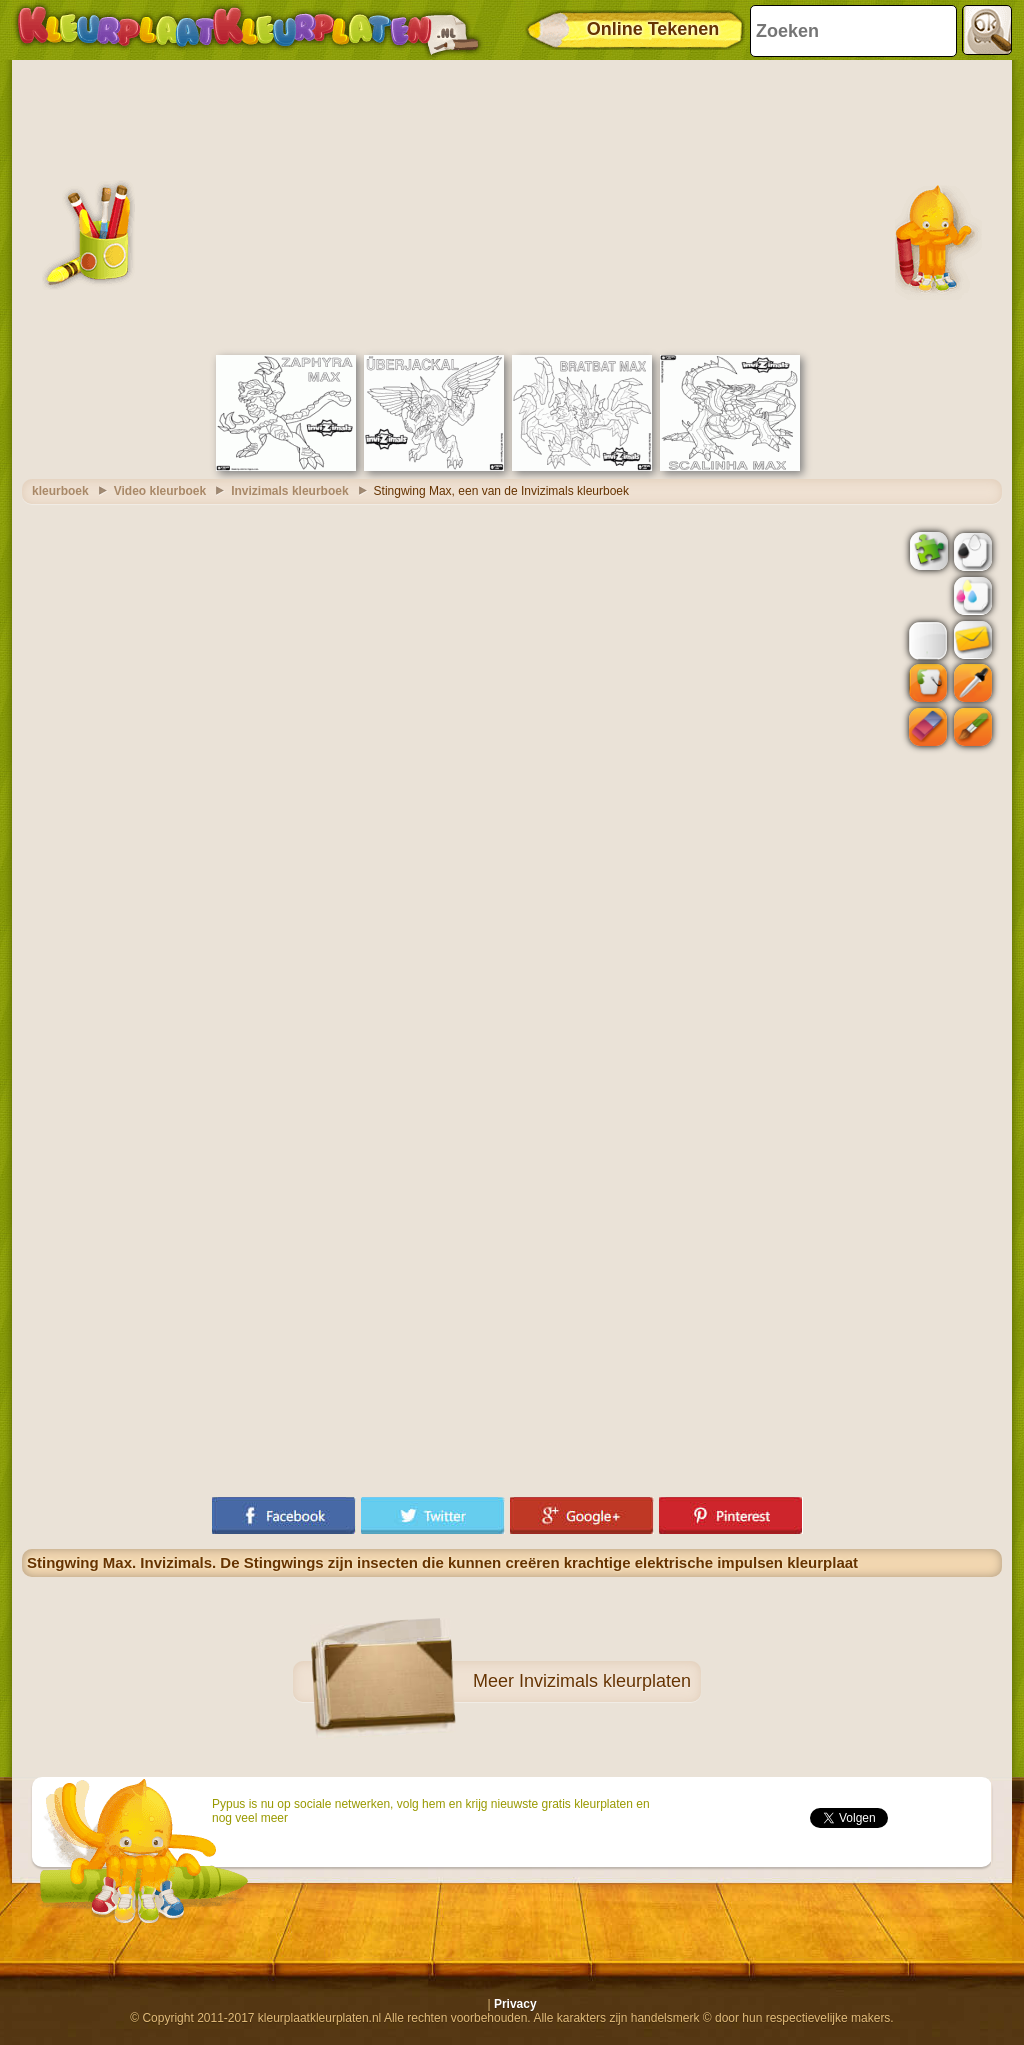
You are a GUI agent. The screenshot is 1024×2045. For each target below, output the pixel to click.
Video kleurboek (160, 491)
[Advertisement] (512, 205)
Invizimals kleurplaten (605, 1681)
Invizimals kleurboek (289, 491)
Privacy (515, 2004)
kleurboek (60, 491)
